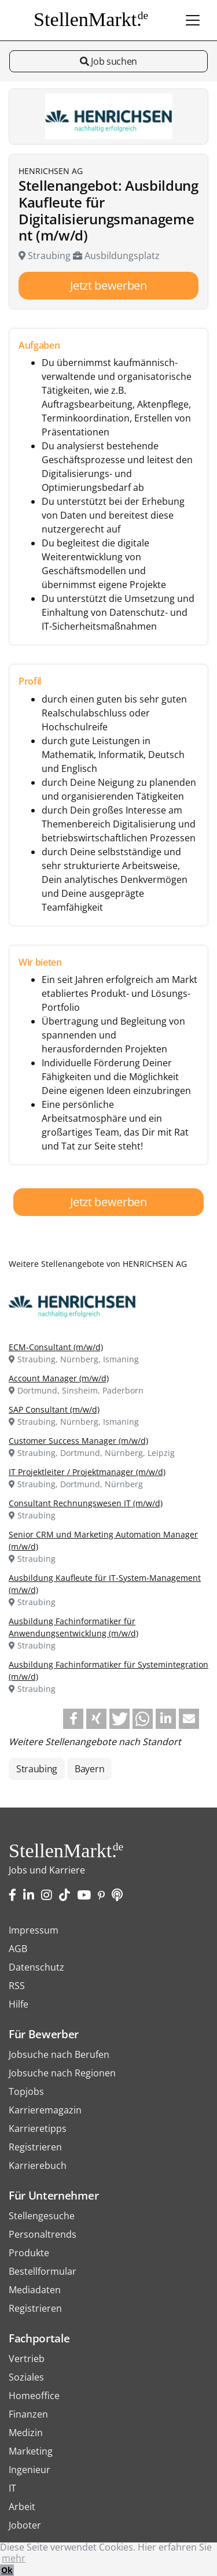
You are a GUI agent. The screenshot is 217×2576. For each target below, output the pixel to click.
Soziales (26, 2377)
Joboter (25, 2525)
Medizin (26, 2432)
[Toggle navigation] (192, 20)
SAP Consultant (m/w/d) (54, 1409)
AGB (18, 1948)
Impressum (33, 1930)
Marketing (31, 2451)
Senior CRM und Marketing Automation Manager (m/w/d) (103, 1540)
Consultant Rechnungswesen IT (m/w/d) (86, 1503)
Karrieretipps (38, 2128)
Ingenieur (29, 2469)
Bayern (89, 1768)
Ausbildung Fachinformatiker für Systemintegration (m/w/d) (108, 1670)
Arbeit (22, 2506)
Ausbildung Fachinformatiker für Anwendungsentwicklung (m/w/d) (73, 1627)
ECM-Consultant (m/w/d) (56, 1346)
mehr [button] (13, 2558)
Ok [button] (7, 2569)
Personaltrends (42, 2234)
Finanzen (28, 2414)
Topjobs (26, 2091)
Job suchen (108, 61)
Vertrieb (27, 2358)
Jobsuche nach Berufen (59, 2054)
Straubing (36, 1768)
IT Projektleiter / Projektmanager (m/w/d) (87, 1471)
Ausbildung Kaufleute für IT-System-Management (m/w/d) (105, 1583)
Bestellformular (42, 2271)
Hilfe (18, 2004)
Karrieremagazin (45, 2110)
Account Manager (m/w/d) (59, 1378)
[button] (73, 1719)
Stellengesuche (42, 2215)
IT (12, 2488)
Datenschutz (36, 1967)
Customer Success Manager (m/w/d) (78, 1440)
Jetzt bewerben (108, 285)
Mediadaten (35, 2289)
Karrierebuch (38, 2165)
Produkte (29, 2252)
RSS (17, 1985)
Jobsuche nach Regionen (62, 2073)
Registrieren (35, 2147)
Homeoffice (34, 2395)
